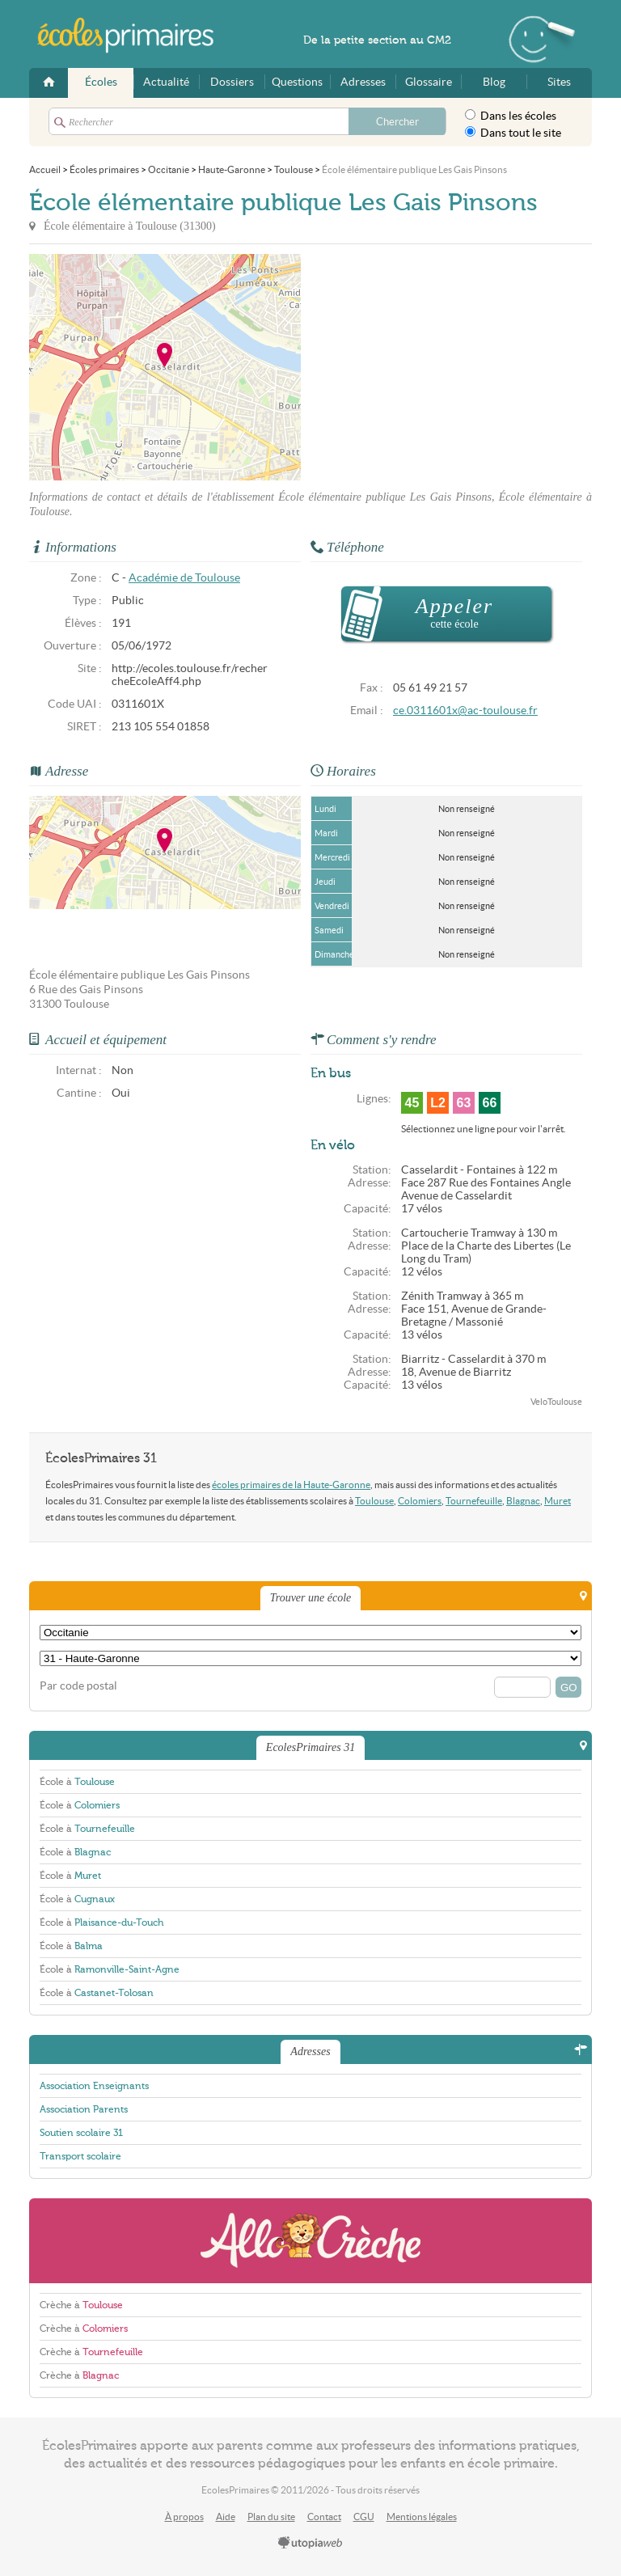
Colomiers (419, 1500)
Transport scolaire (80, 2156)
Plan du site (271, 2516)
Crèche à (81, 2305)
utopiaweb (310, 2544)
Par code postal (78, 1686)
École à (77, 1781)
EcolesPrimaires (134, 35)
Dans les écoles (510, 115)
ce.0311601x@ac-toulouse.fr (465, 710)
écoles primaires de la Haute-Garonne (291, 1484)
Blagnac (523, 1500)
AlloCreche (310, 2240)
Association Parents (84, 2109)
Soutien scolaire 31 (81, 2132)
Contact (324, 2516)
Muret (557, 1500)
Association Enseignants (94, 2086)
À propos (184, 2516)
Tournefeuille (474, 1500)
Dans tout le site (513, 132)
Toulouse (374, 1500)
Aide (225, 2516)
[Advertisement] (446, 367)
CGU (363, 2516)
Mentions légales (422, 2516)
